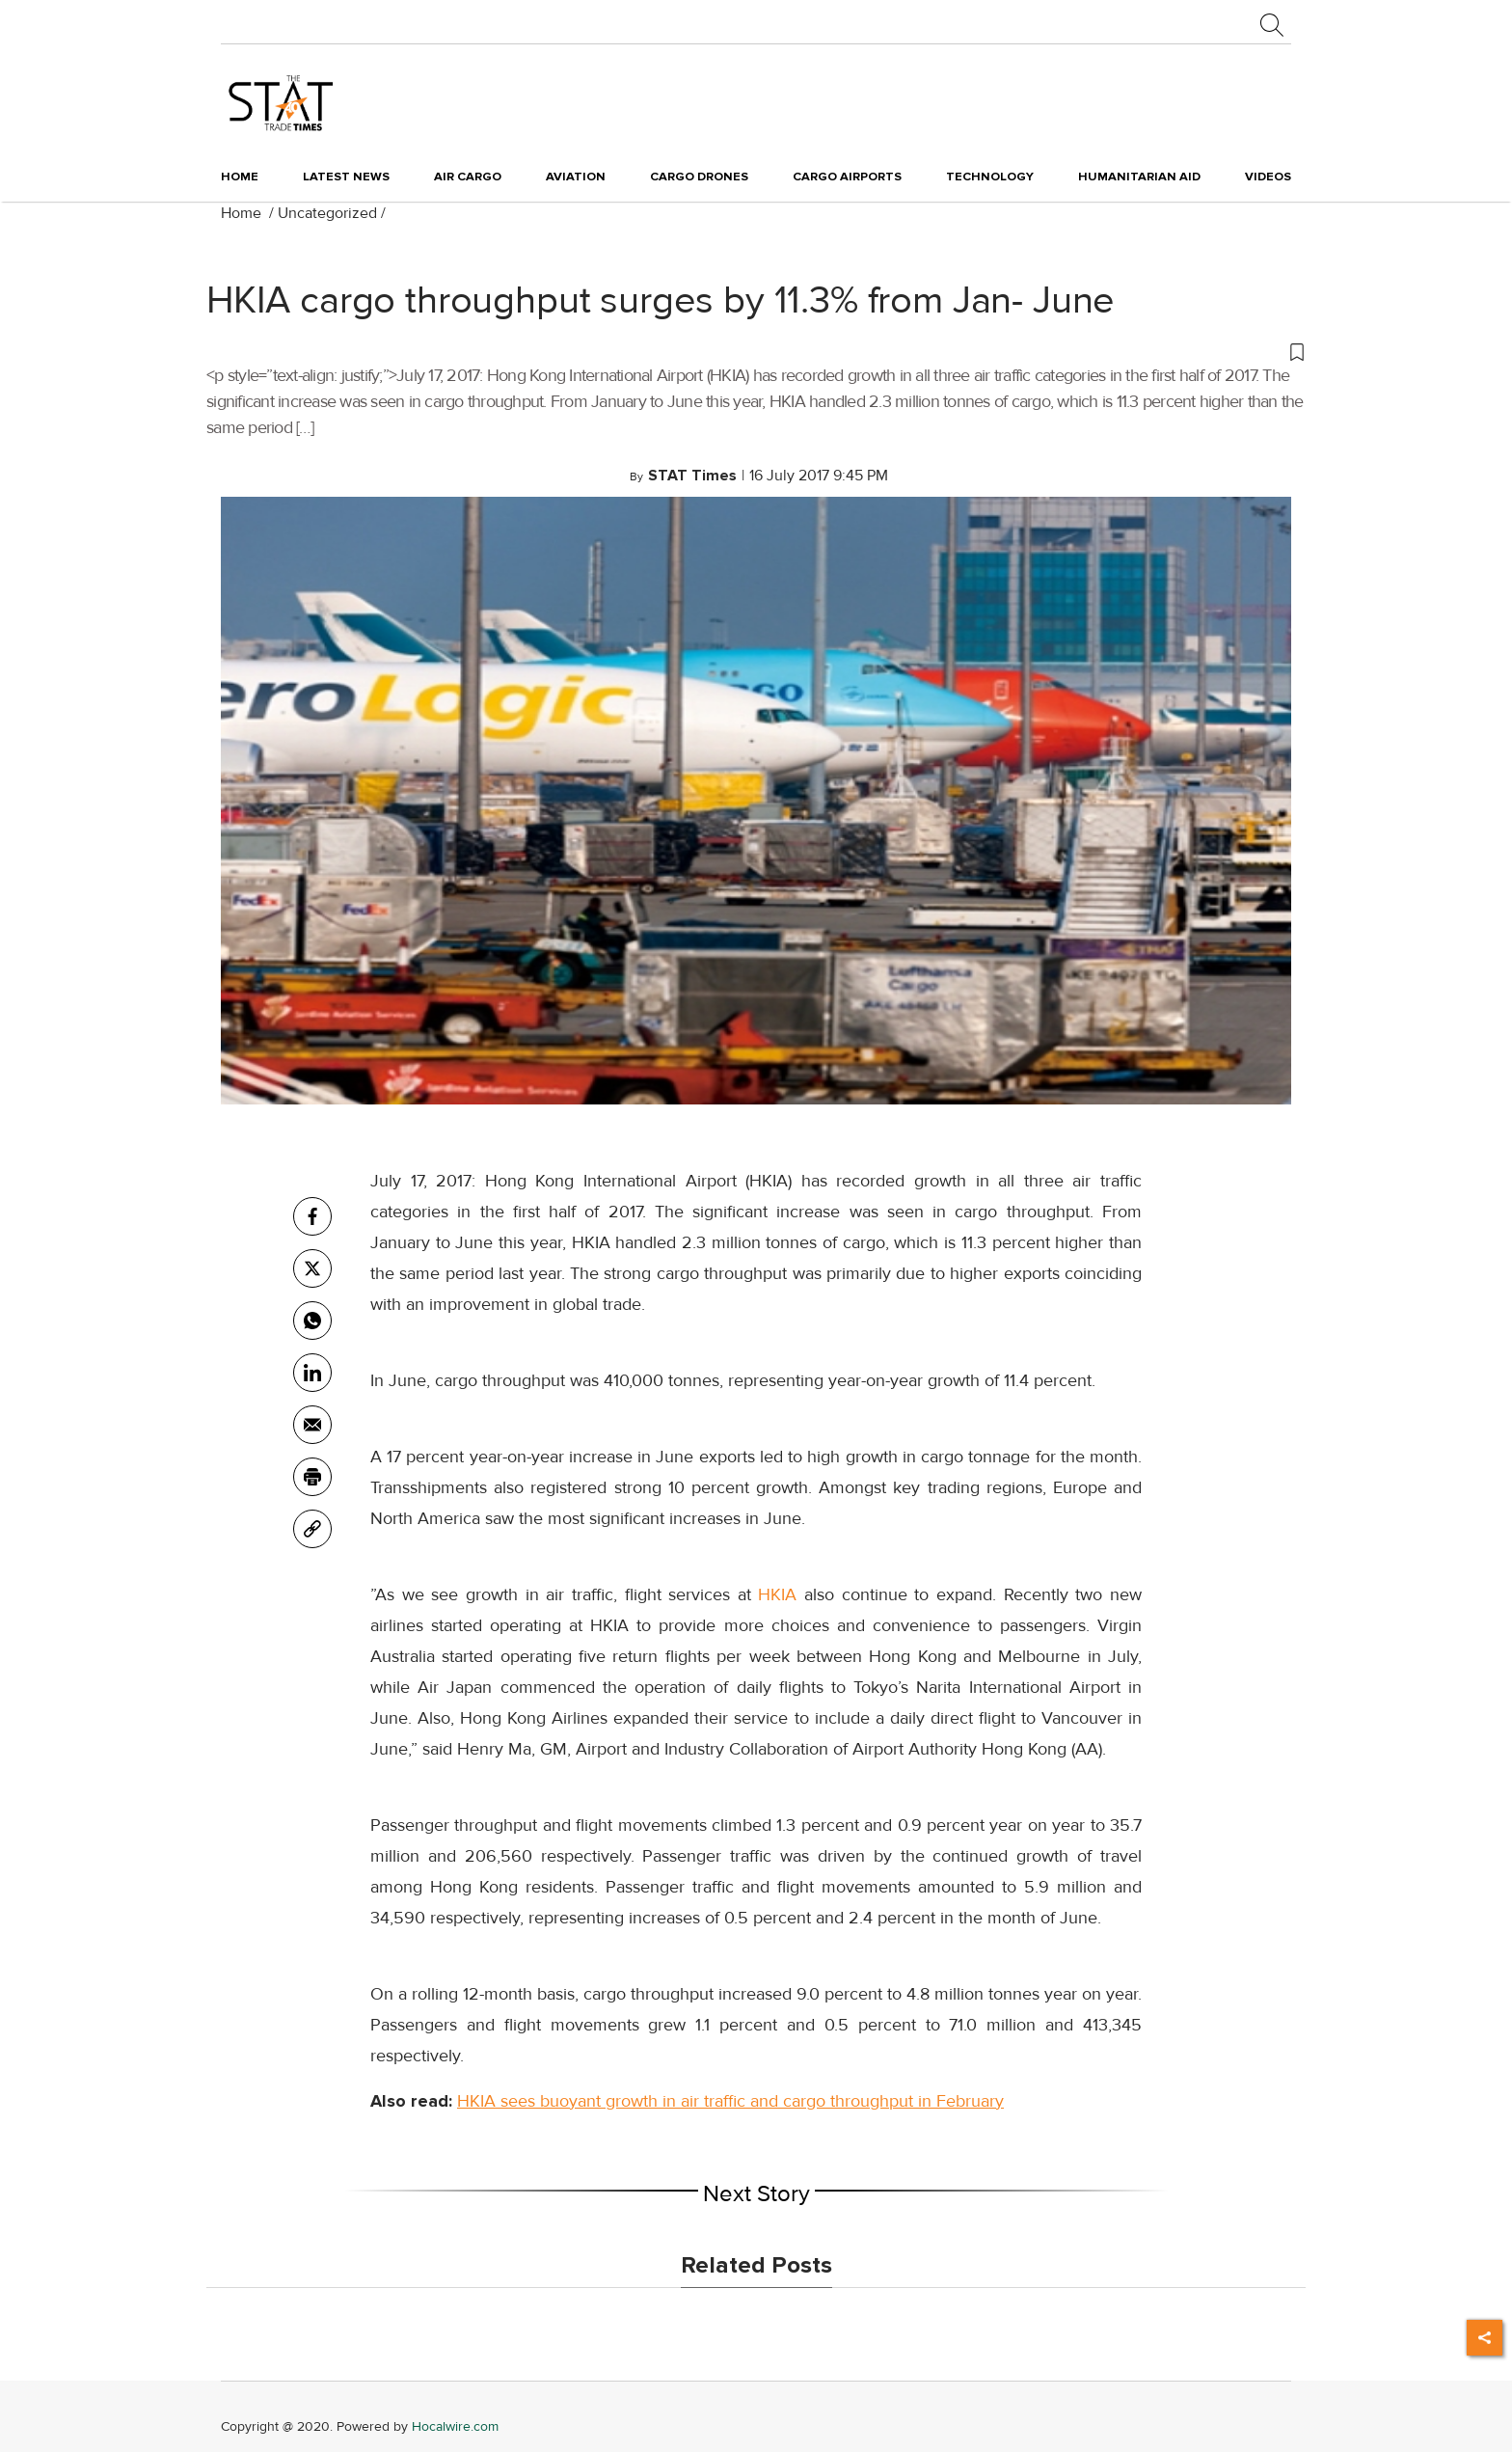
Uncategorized (327, 213)
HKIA (777, 1594)
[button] (756, 351)
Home (239, 176)
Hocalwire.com (455, 2426)
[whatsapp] (312, 1320)
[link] (312, 1529)
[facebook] (312, 1216)
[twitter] (312, 1268)
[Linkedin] (312, 1372)
